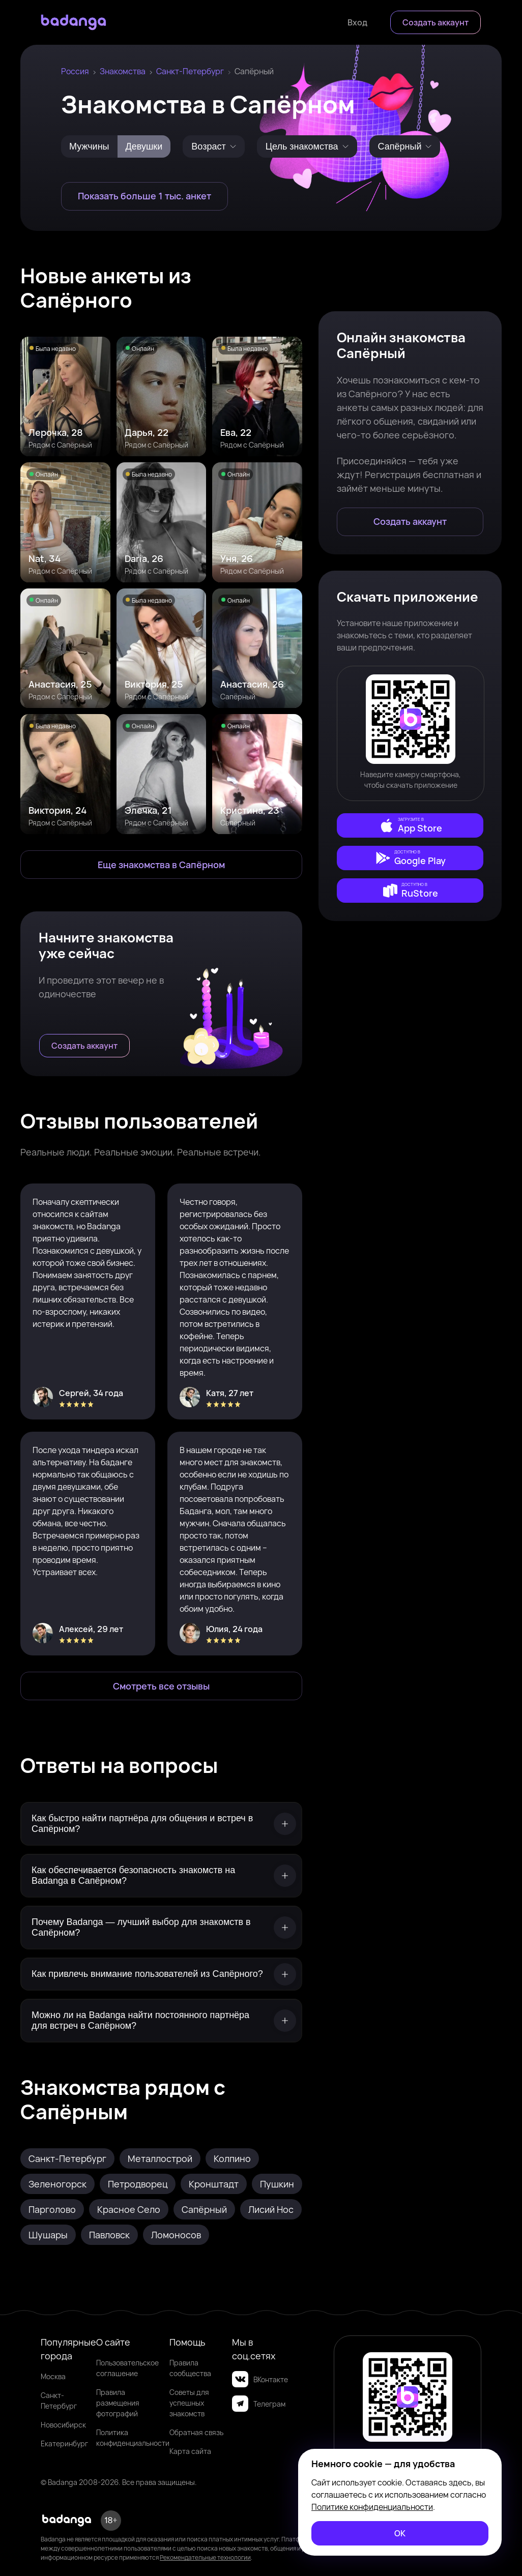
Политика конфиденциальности (132, 2437)
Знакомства (123, 71)
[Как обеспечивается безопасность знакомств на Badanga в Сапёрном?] (161, 1876)
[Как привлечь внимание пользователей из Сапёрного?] (161, 1974)
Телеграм (258, 2403)
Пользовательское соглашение (127, 2368)
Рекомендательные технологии (205, 2557)
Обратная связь (196, 2432)
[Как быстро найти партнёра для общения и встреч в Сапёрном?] (161, 1824)
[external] (410, 825)
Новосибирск (63, 2425)
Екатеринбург (64, 2443)
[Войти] (357, 22)
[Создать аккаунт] (435, 22)
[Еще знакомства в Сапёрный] (161, 864)
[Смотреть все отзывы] (161, 1686)
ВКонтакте (260, 2379)
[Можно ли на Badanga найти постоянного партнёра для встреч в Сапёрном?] (161, 2020)
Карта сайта (190, 2451)
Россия (75, 71)
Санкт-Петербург (190, 71)
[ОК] (399, 2533)
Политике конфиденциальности (372, 2506)
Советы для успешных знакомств (189, 2402)
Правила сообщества (190, 2368)
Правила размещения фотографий (117, 2402)
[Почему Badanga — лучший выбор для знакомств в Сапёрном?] (161, 1927)
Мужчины (89, 146)
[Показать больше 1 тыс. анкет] (144, 196)
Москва (53, 2376)
